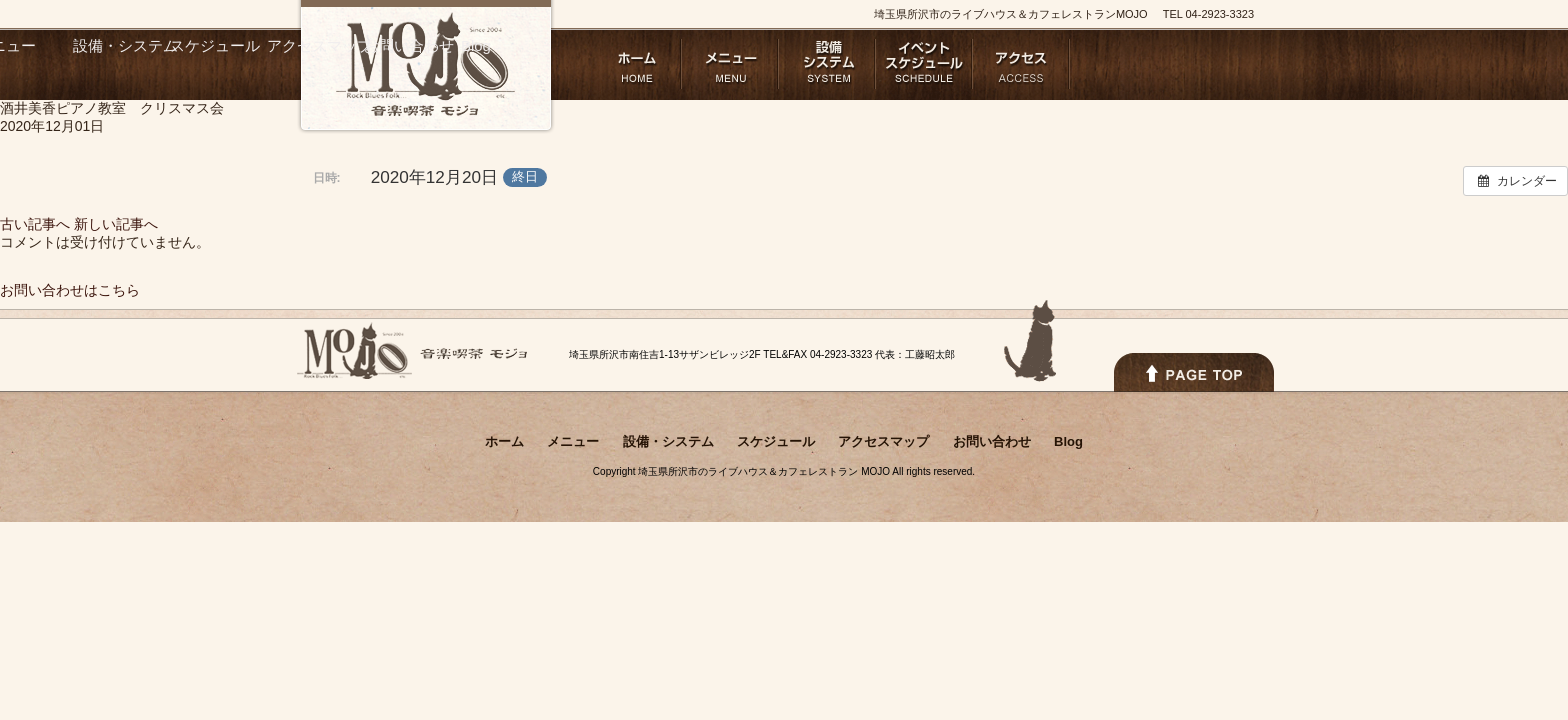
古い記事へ (35, 224)
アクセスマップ (1021, 64)
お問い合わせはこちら (70, 290)
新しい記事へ (116, 224)
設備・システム (827, 64)
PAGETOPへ (1194, 372)
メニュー (730, 64)
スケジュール (924, 64)
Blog (1215, 64)
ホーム (633, 64)
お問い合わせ (1118, 64)
